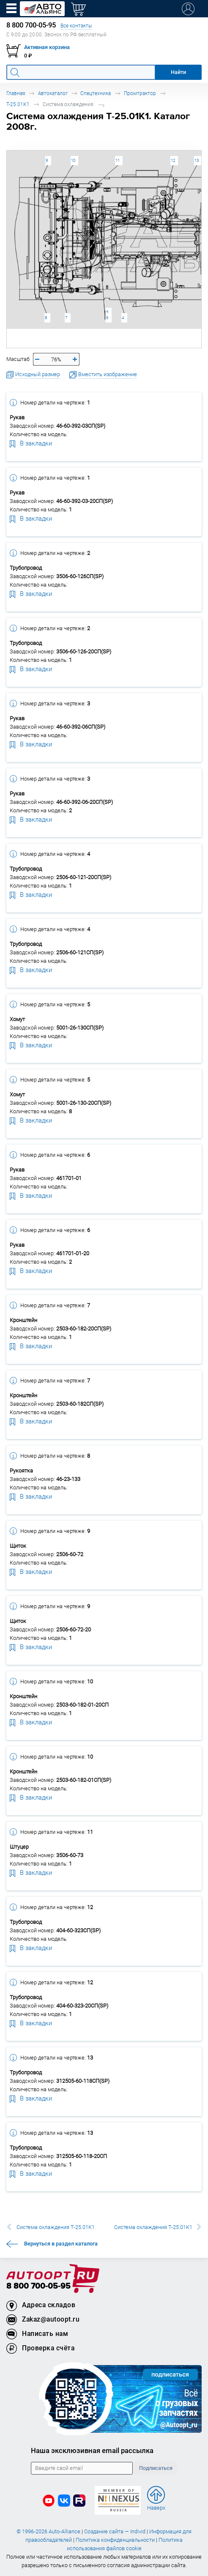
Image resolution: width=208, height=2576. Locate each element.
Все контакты (76, 25)
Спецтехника (95, 93)
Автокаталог (53, 93)
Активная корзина (47, 47)
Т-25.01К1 (18, 104)
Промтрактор (140, 93)
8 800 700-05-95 (38, 2286)
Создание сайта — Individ (114, 2531)
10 (73, 160)
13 (196, 160)
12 (173, 160)
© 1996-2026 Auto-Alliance (48, 2531)
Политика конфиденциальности (115, 2539)
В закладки (31, 443)
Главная (15, 93)
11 (117, 160)
